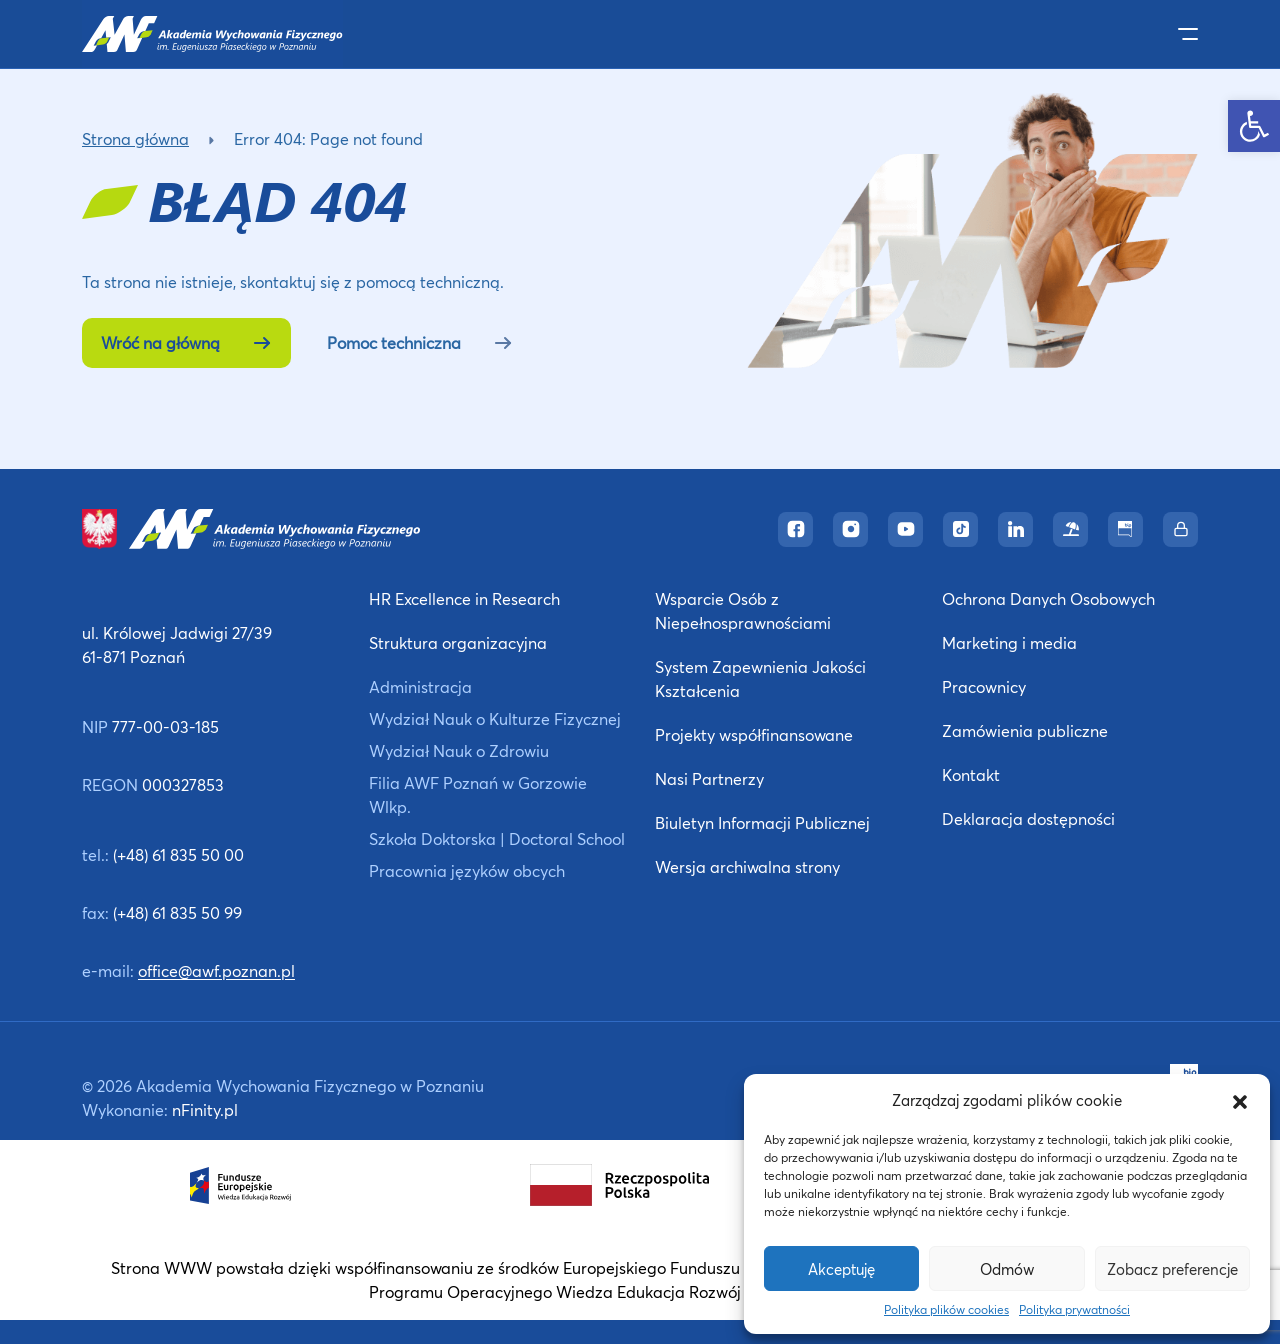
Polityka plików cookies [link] (946, 1309)
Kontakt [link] (971, 774)
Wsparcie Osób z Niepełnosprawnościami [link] (743, 610)
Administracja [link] (420, 686)
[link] (1254, 126)
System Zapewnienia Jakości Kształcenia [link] (760, 678)
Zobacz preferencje (1172, 1269)
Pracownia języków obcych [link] (467, 870)
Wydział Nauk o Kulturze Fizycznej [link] (495, 718)
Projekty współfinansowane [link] (754, 734)
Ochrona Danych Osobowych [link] (1048, 598)
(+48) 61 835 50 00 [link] (178, 854)
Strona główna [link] (135, 138)
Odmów (1007, 1269)
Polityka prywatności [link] (1074, 1309)
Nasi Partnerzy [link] (709, 778)
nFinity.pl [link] (205, 1109)
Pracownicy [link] (984, 686)
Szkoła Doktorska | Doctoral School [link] (497, 838)
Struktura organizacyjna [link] (458, 642)
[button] (1240, 1100)
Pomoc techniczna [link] (420, 342)
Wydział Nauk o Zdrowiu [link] (459, 750)
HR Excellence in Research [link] (464, 598)
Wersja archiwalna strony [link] (747, 866)
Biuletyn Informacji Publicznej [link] (762, 822)
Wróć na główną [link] (186, 342)
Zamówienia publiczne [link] (1025, 730)
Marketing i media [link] (1009, 642)
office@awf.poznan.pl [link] (216, 970)
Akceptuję (841, 1269)
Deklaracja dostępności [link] (1028, 818)
